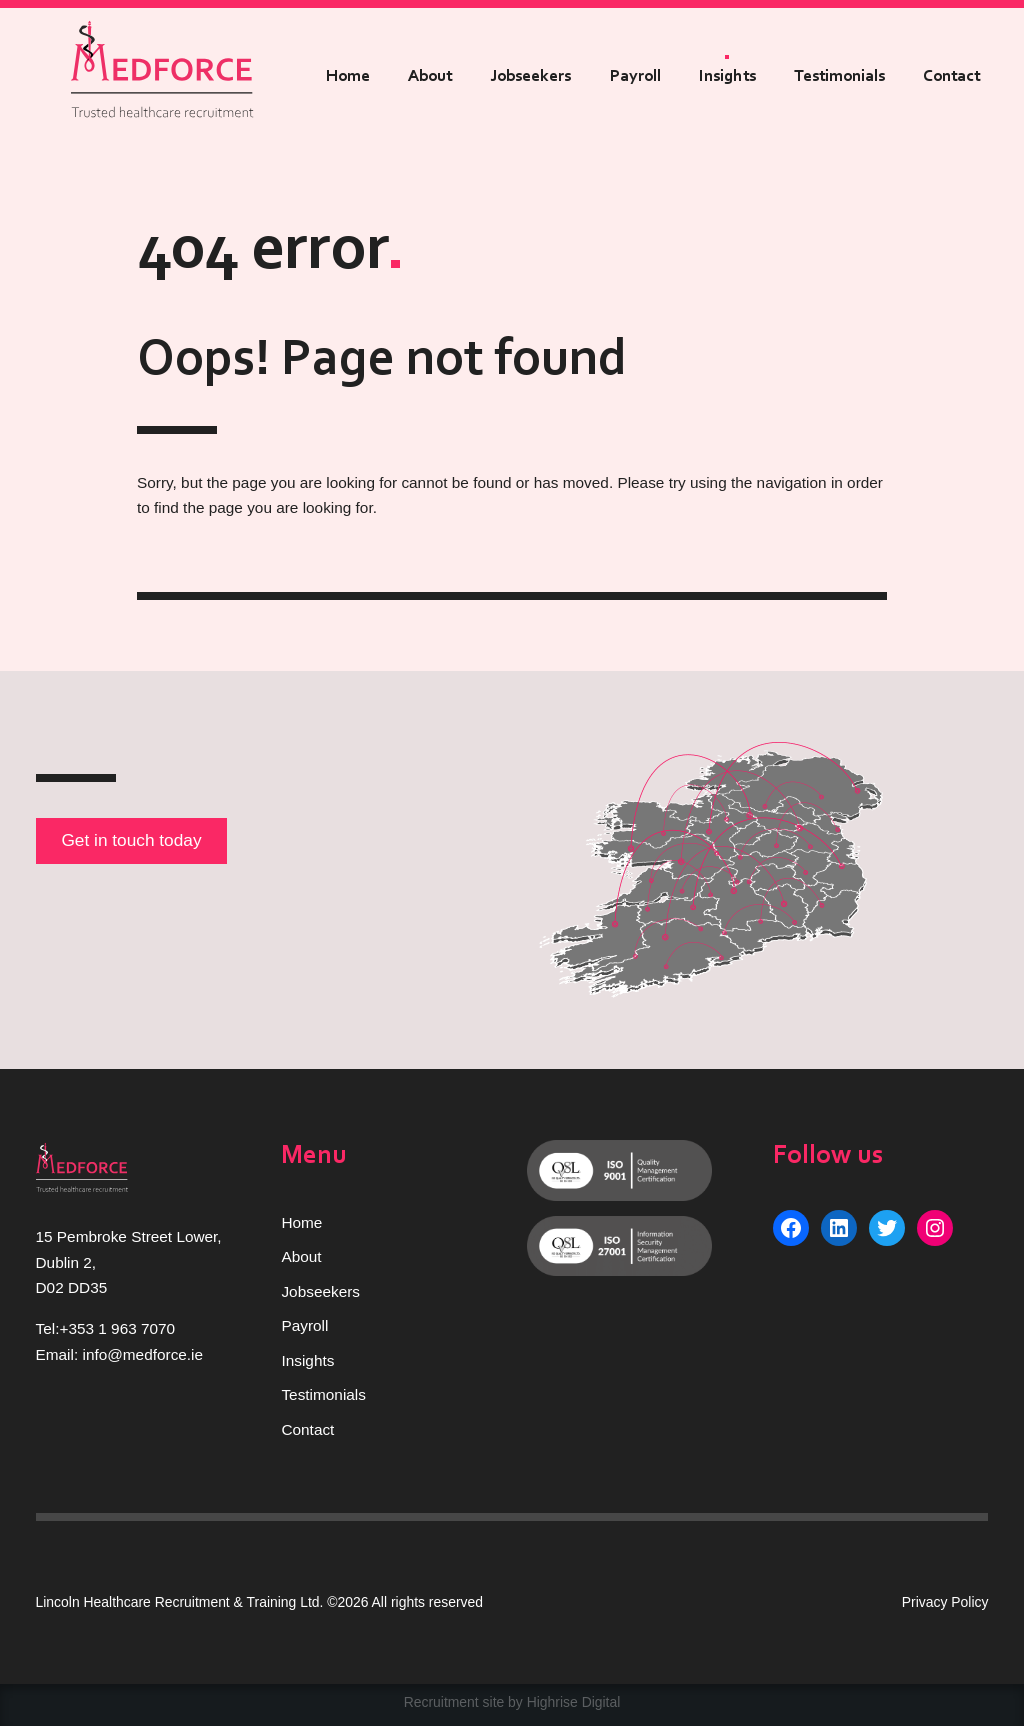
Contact (951, 76)
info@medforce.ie (142, 1354)
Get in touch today (131, 840)
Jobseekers (530, 76)
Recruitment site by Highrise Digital (512, 1702)
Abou (299, 1256)
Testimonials (839, 76)
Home (348, 76)
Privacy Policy (945, 1602)
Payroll (635, 76)
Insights (727, 76)
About (430, 76)
